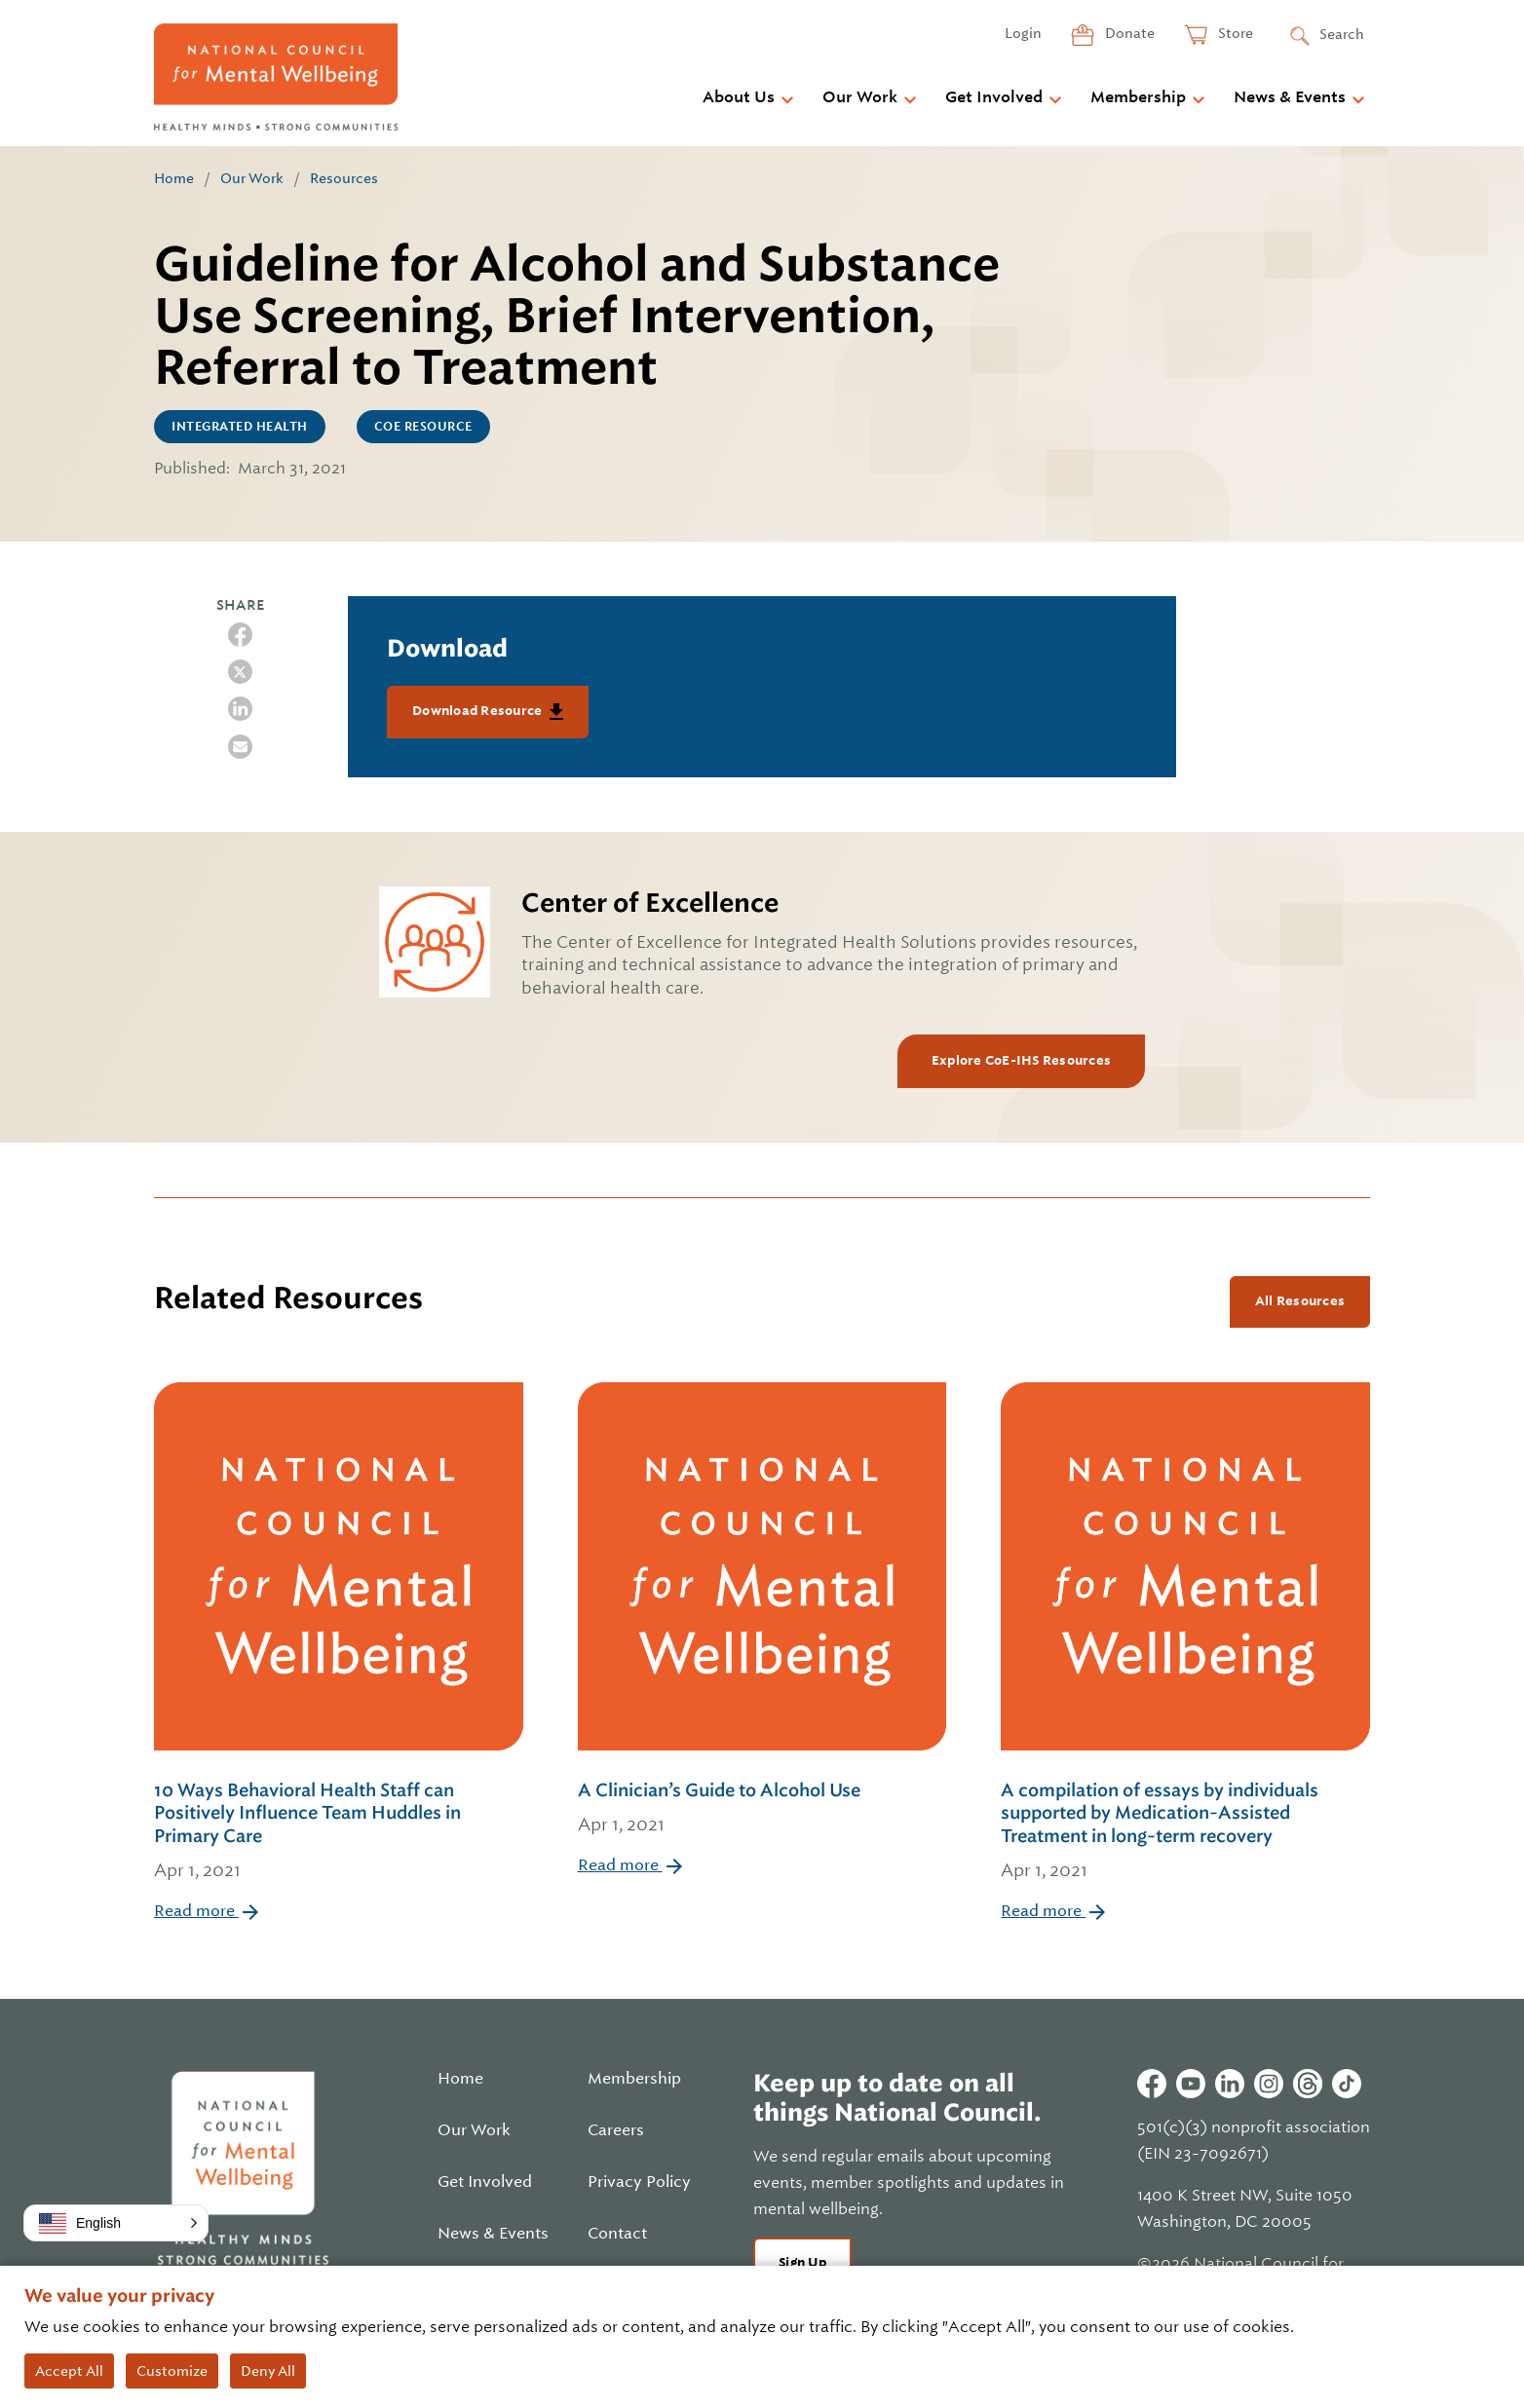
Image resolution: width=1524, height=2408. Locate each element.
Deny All (268, 2371)
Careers (616, 2130)
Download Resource (479, 710)
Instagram (1268, 2083)
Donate (1128, 33)
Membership (1138, 97)
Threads (1307, 2083)
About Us (739, 97)
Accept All (69, 2371)
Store (1234, 33)
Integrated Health (239, 426)
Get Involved (994, 97)
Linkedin (1229, 2083)
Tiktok (1346, 2083)
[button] (116, 2222)
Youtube (1190, 2083)
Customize (172, 2371)
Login (1023, 33)
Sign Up (802, 2262)
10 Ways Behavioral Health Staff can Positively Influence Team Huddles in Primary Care (338, 1832)
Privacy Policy (639, 2182)
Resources (344, 178)
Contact (617, 2233)
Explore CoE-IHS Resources (1021, 1060)
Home (174, 178)
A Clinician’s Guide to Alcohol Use (762, 1809)
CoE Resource (423, 426)
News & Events (1290, 97)
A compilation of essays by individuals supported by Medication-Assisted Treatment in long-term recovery (1185, 1832)
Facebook (1151, 2083)
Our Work (859, 97)
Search (1341, 34)
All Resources (1300, 1301)
